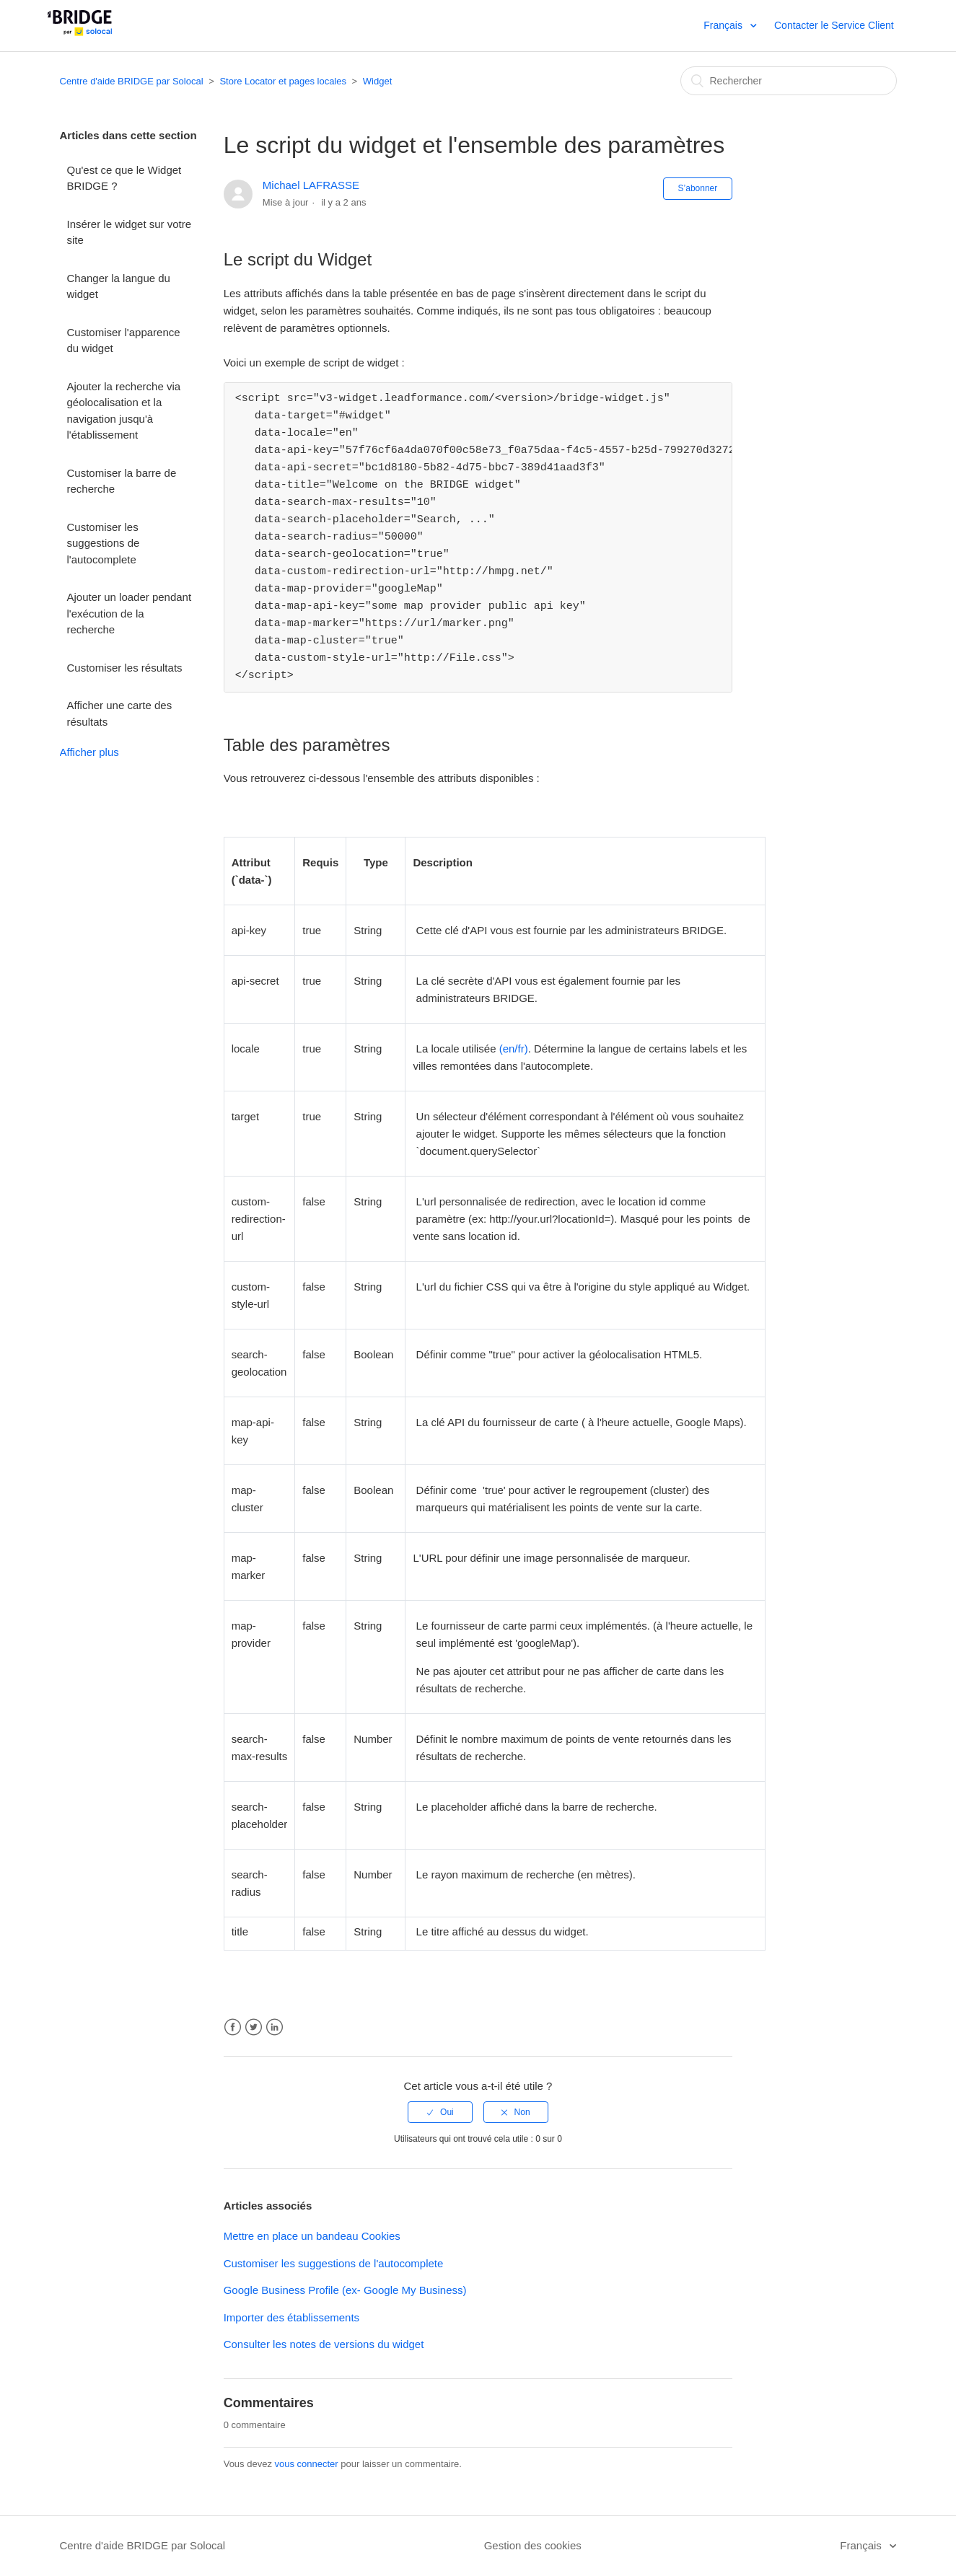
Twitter (254, 2027)
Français (724, 25)
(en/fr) (513, 1048)
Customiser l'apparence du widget (123, 340)
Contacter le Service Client (834, 25)
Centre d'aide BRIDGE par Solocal (131, 81)
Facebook (233, 2027)
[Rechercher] (788, 80)
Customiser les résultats (125, 667)
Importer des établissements (291, 2317)
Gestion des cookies (533, 2545)
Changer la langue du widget (118, 286)
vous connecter (306, 2463)
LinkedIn (275, 2027)
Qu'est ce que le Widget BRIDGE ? (124, 178)
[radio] (440, 2112)
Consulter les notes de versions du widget (324, 2344)
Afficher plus (89, 752)
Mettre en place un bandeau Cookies (312, 2236)
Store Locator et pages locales (282, 81)
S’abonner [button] (698, 188)
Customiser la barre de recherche (122, 481)
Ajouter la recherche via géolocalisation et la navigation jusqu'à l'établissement (124, 410)
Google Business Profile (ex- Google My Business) (345, 2290)
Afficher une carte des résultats (119, 713)
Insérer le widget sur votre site (129, 232)
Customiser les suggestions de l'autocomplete (103, 543)
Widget (377, 81)
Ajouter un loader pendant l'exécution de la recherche (129, 613)
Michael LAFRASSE (311, 185)
